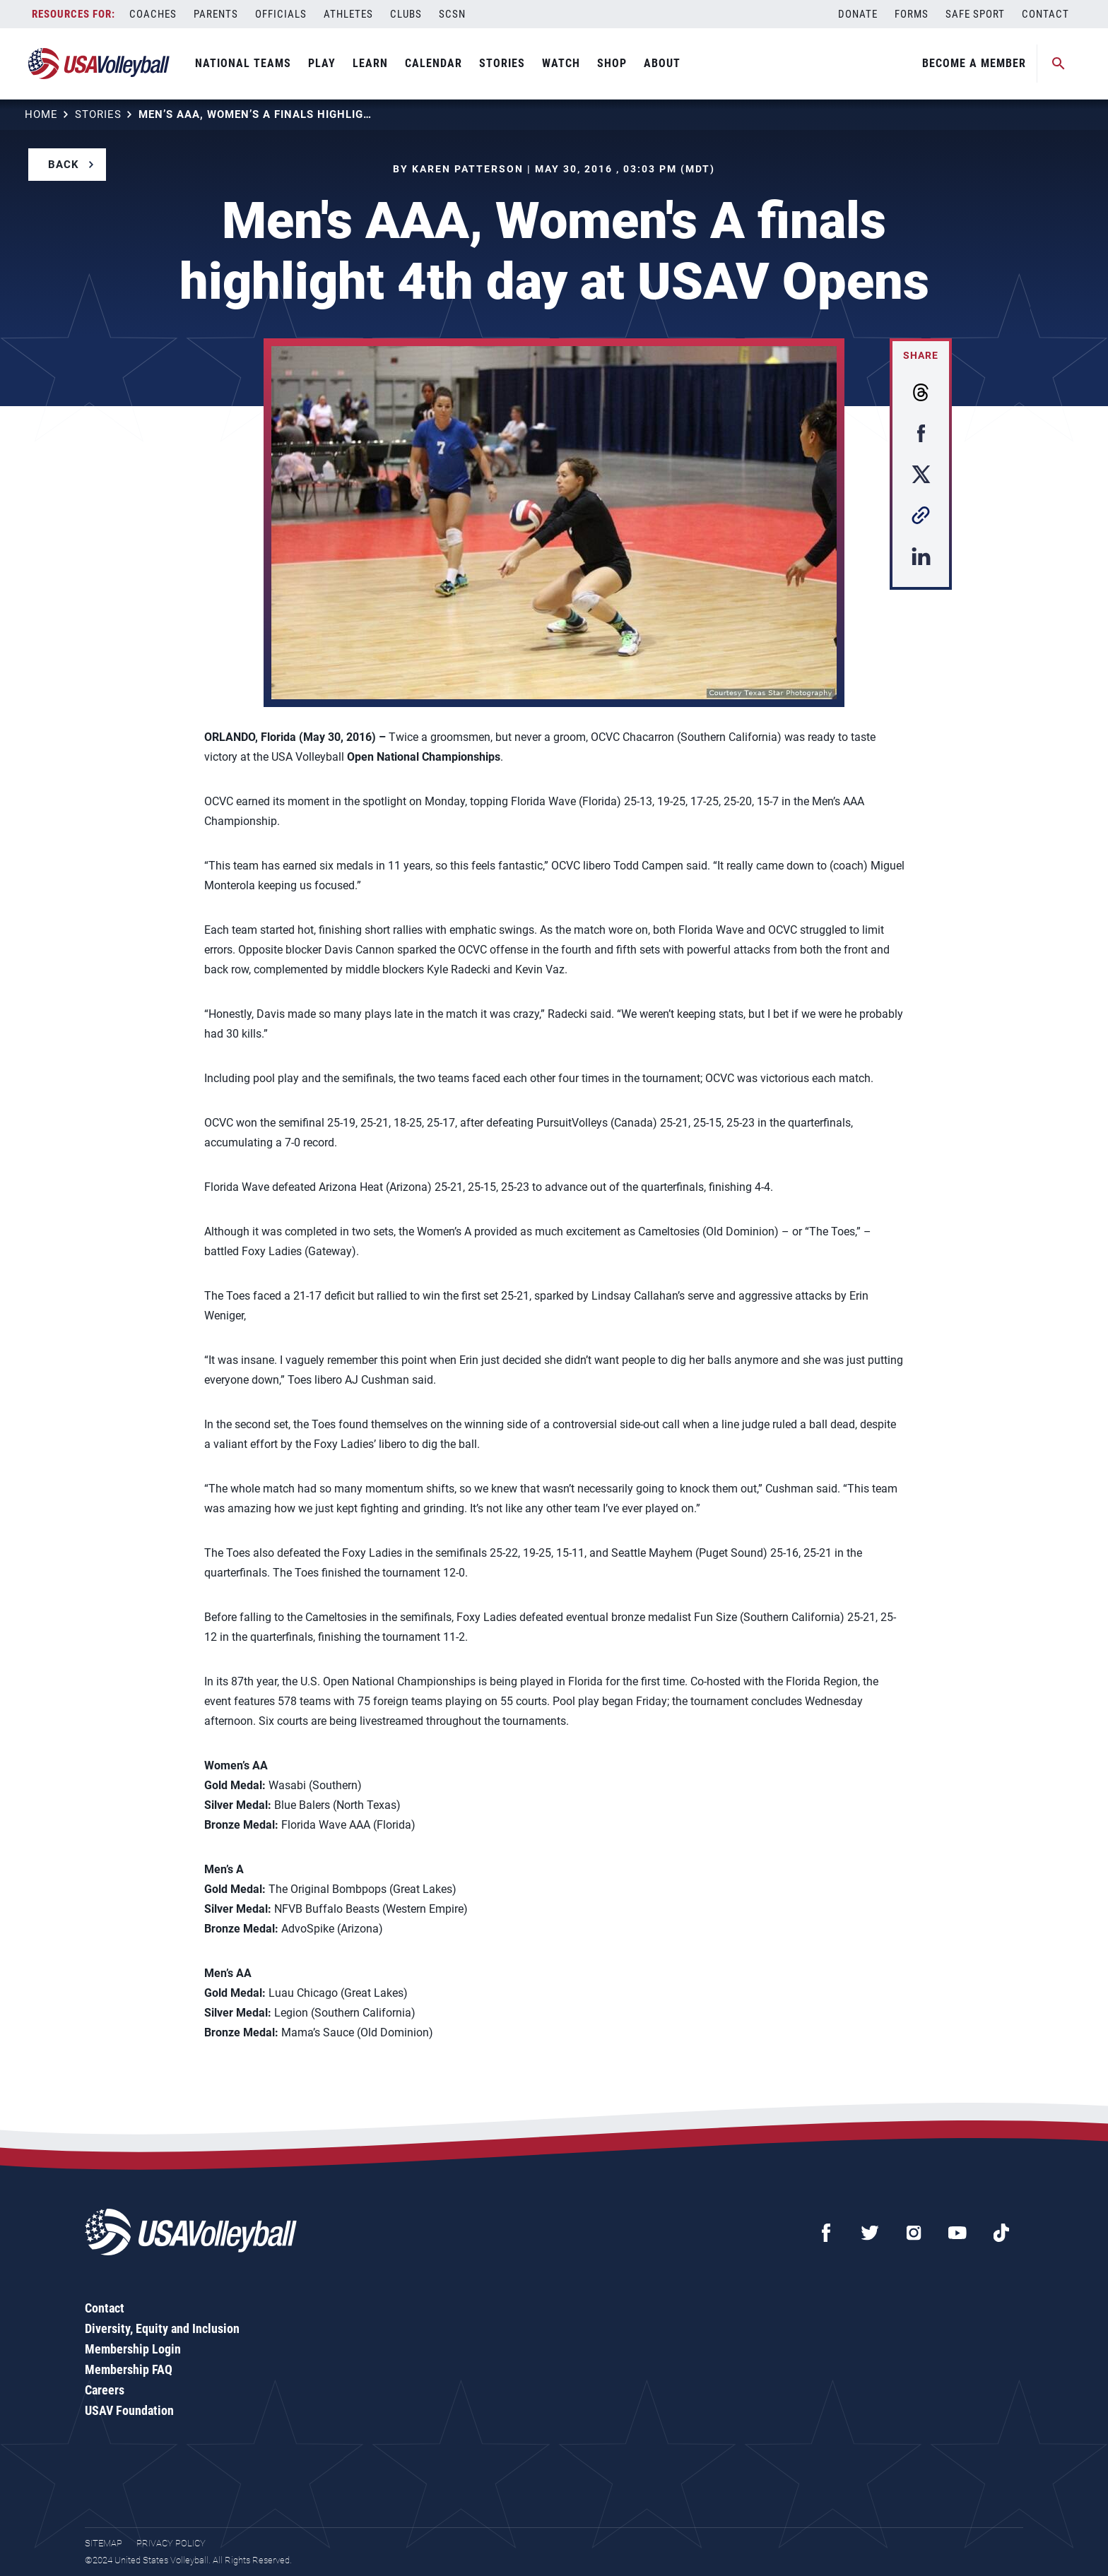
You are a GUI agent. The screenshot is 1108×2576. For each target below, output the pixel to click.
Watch (561, 63)
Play (322, 63)
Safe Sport (975, 14)
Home (41, 114)
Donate (858, 14)
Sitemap (103, 2543)
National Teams (243, 63)
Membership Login (133, 2348)
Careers (104, 2389)
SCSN (452, 14)
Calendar (433, 63)
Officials (281, 14)
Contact (1045, 14)
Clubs (406, 14)
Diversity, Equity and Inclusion (162, 2328)
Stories (502, 63)
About (662, 63)
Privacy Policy (171, 2543)
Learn (370, 63)
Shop (612, 63)
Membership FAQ (128, 2369)
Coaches (153, 14)
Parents (216, 14)
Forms (912, 14)
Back (63, 164)
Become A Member (974, 63)
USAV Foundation (129, 2410)
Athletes (348, 14)
